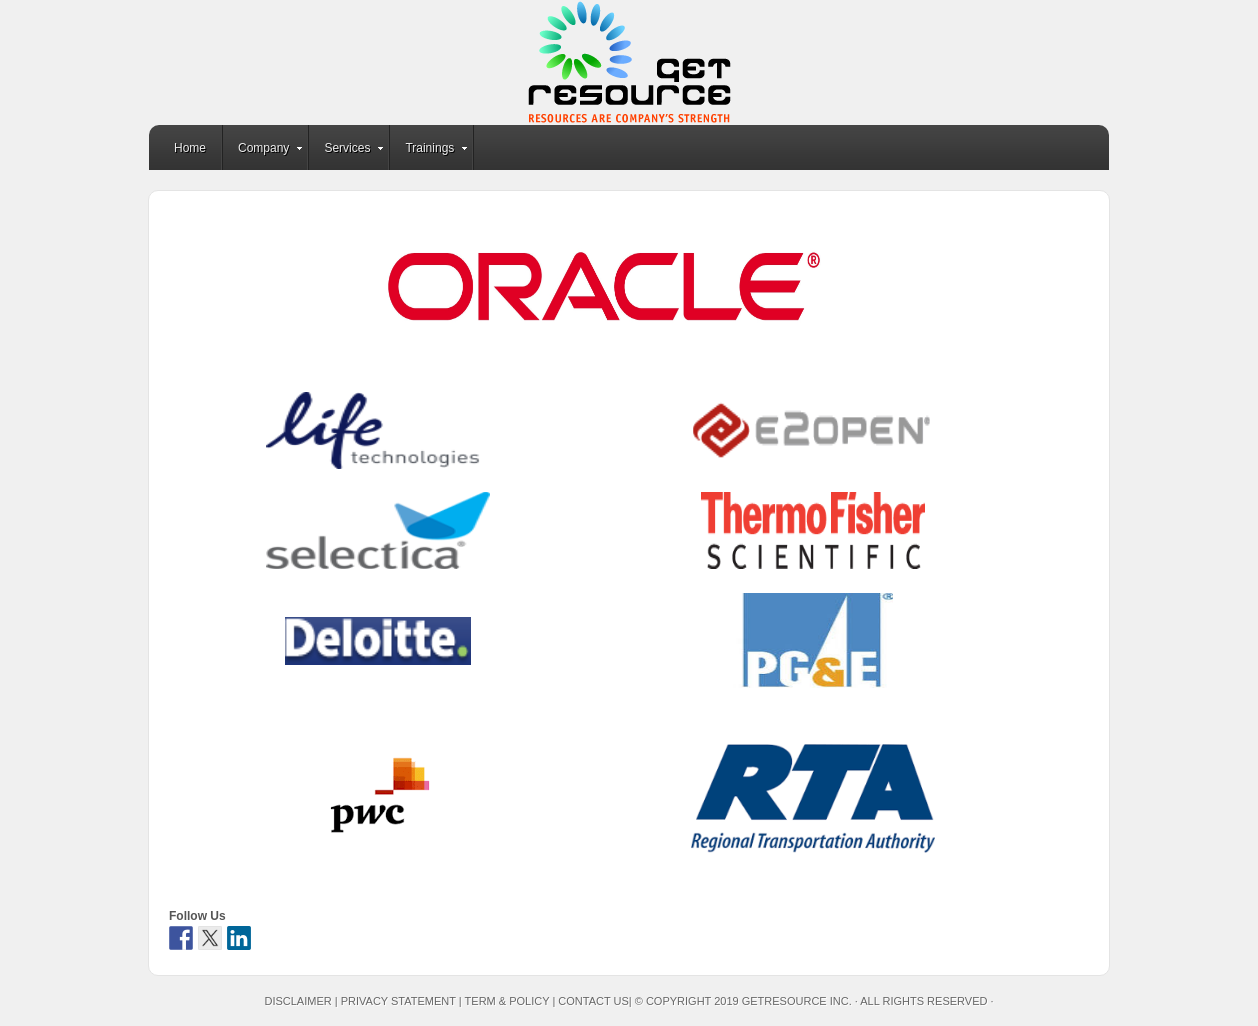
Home (190, 148)
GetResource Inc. (629, 62)
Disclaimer (297, 1001)
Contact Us (593, 1001)
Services (347, 151)
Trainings (429, 151)
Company (263, 151)
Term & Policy (507, 1001)
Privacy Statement (398, 1001)
